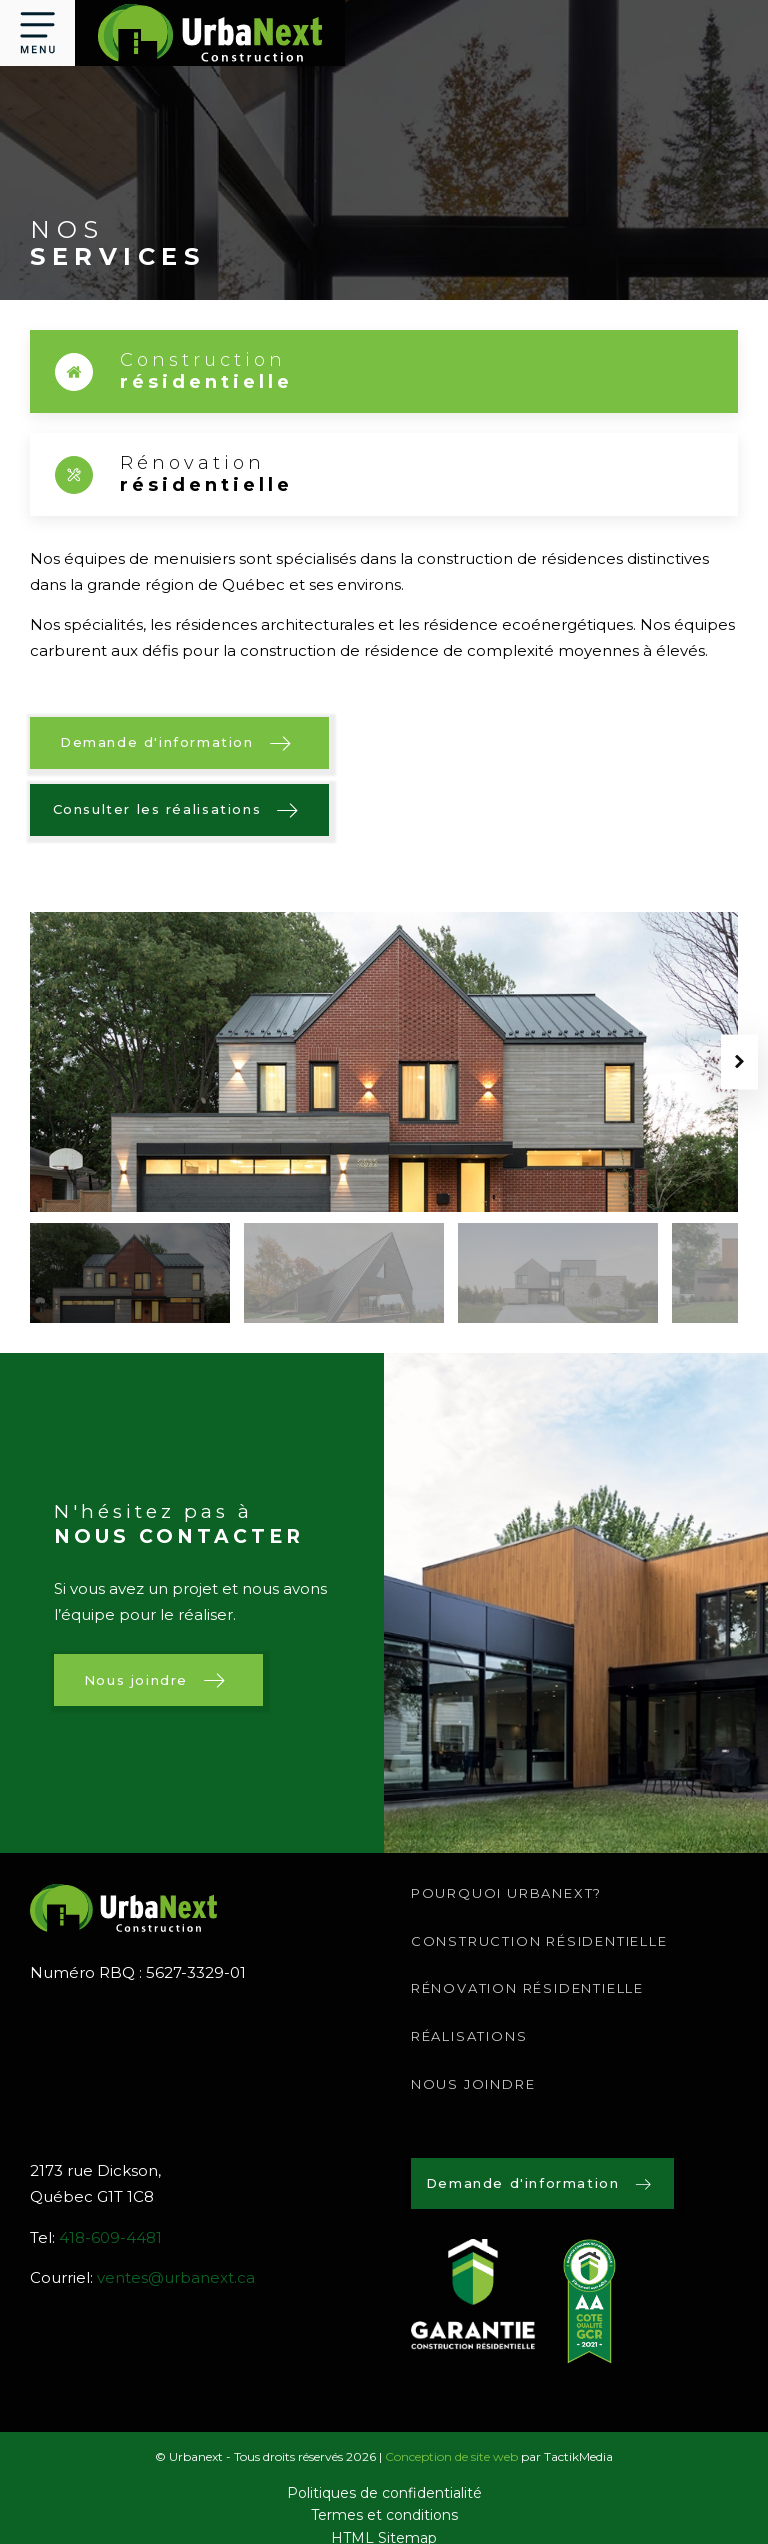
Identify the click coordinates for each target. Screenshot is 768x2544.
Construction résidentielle (539, 1941)
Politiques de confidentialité (384, 2493)
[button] (37, 33)
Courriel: (142, 2278)
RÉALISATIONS (469, 2036)
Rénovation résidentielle (527, 1988)
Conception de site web (451, 2456)
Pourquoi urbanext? (506, 1893)
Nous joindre (473, 2084)
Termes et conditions (384, 2515)
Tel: (96, 2238)
